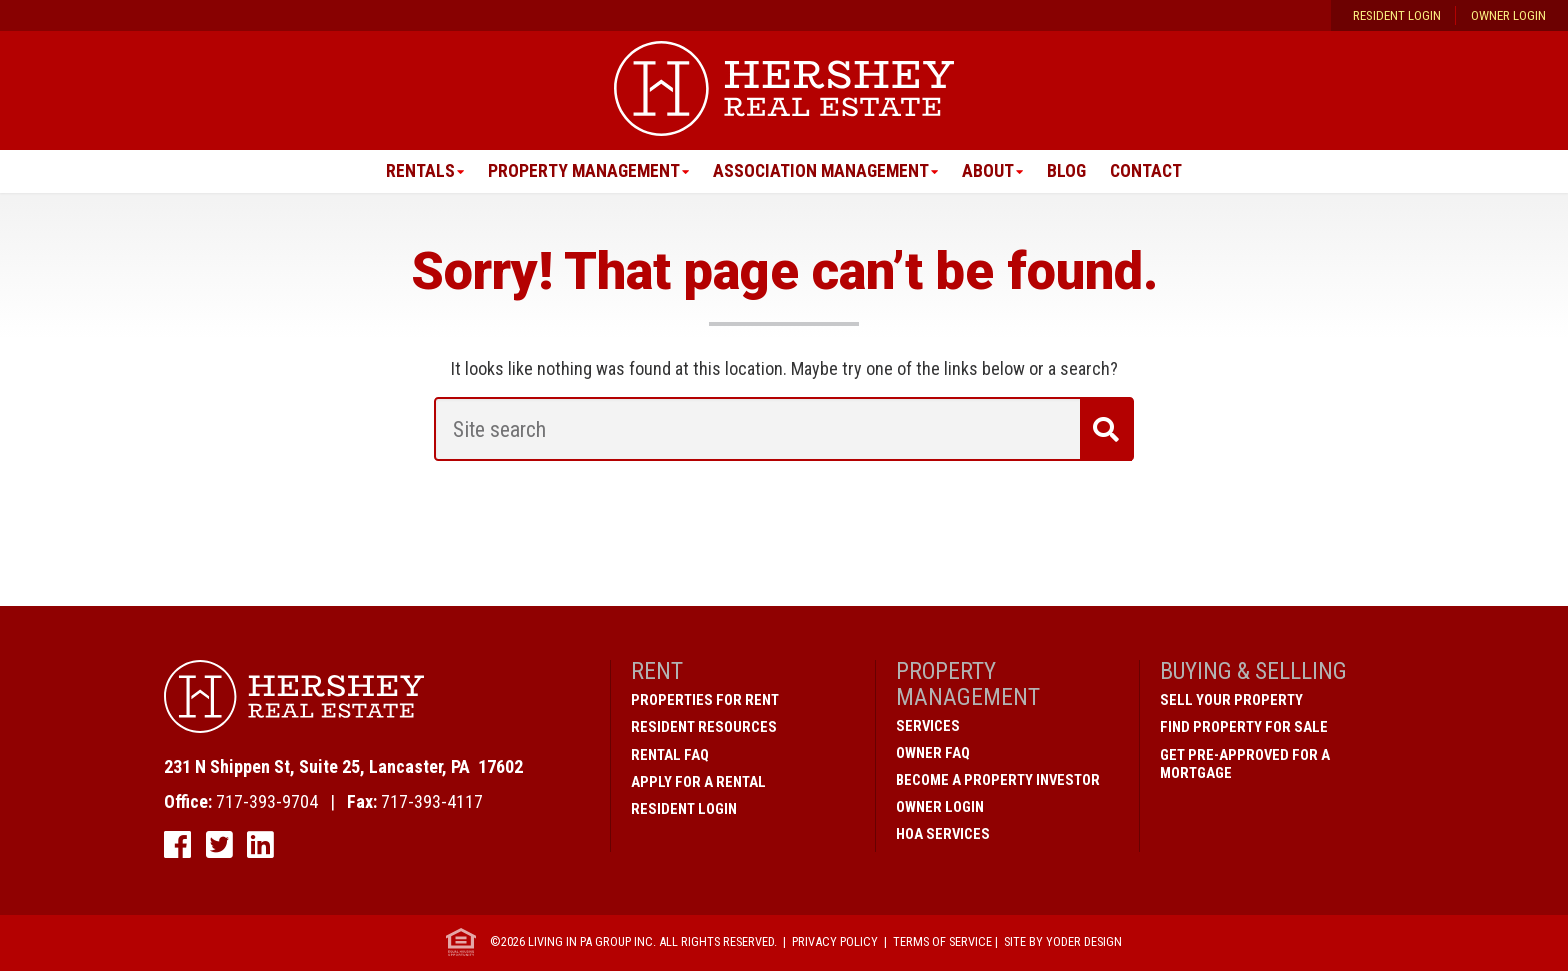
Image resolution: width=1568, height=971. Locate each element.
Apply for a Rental (698, 782)
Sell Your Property (1231, 701)
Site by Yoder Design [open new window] (1063, 941)
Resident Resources (704, 728)
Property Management (580, 171)
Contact (1150, 171)
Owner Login (1508, 16)
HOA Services (943, 834)
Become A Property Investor (998, 780)
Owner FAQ (933, 753)
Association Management (821, 171)
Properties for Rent (705, 701)
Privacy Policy (835, 941)
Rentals (415, 171)
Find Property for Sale (1244, 728)
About (990, 171)
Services (928, 726)
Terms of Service (942, 941)
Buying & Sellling (1253, 672)
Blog (1069, 171)
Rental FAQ (670, 755)
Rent (657, 672)
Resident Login (1397, 16)
